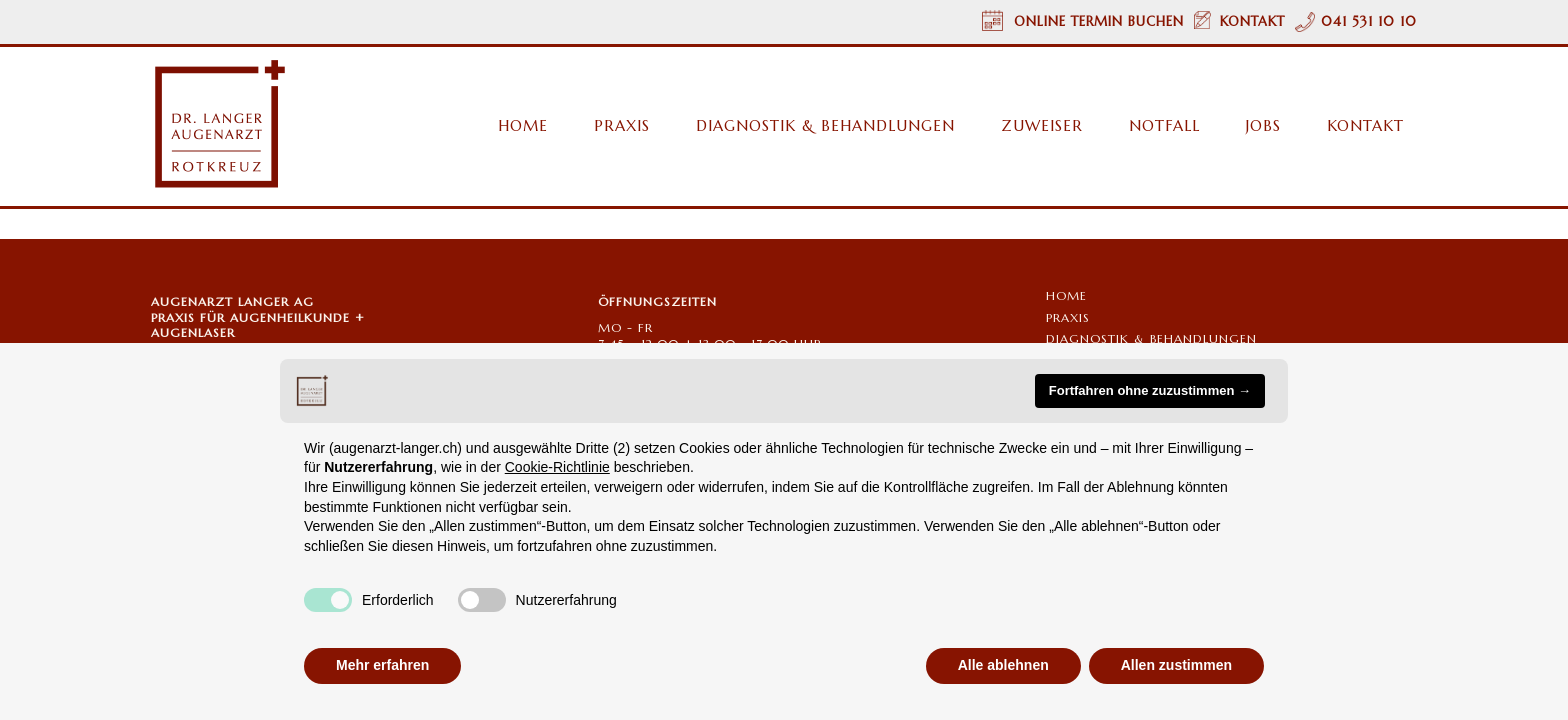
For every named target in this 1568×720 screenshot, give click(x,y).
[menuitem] (513, 126)
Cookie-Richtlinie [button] (557, 467)
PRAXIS (1068, 317)
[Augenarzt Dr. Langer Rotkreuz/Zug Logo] (218, 124)
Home (1066, 295)
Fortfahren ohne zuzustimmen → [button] (1150, 390)
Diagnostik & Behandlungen (1151, 338)
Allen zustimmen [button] (1176, 665)
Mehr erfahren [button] (382, 665)
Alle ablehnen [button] (1003, 665)
